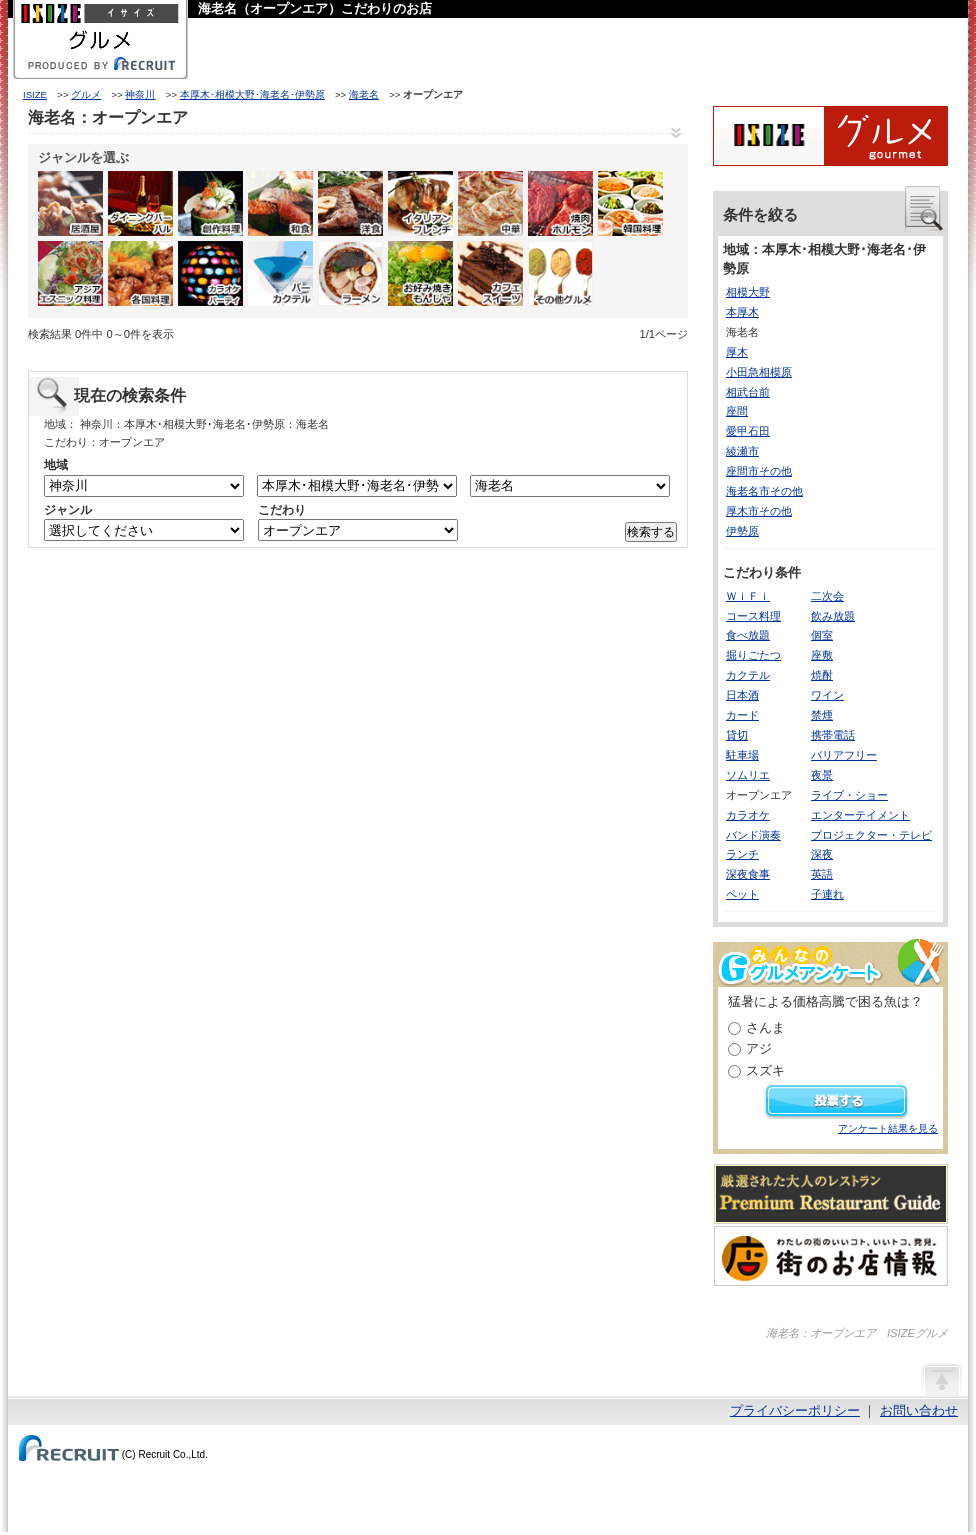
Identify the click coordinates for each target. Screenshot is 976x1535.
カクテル (748, 675)
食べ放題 (748, 635)
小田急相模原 (759, 372)
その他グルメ (560, 273)
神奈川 (140, 94)
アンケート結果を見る (888, 1128)
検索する (651, 532)
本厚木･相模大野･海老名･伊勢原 (252, 94)
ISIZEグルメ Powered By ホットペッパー (830, 136)
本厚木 (742, 312)
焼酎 (822, 675)
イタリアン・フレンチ (420, 203)
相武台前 (748, 392)
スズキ (765, 1070)
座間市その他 (759, 471)
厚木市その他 (759, 511)
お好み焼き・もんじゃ (420, 273)
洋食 (350, 203)
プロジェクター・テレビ (871, 835)
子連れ (827, 894)
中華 (490, 203)
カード (742, 715)
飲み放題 (833, 616)
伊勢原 (742, 531)
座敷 (822, 655)
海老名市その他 (764, 491)
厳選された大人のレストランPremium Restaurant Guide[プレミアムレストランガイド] (831, 1194)
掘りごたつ (753, 655)
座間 (737, 411)
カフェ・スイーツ (490, 273)
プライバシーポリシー (795, 1410)
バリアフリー (844, 755)
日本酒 (742, 695)
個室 (822, 635)
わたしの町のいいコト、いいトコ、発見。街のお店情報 (831, 1256)
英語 (822, 874)
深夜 (822, 854)
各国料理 (140, 273)
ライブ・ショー (849, 795)
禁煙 (822, 715)
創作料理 (210, 203)
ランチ (742, 854)
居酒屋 (70, 203)
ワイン (827, 695)
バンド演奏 (753, 835)
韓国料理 (630, 203)
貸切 (737, 735)
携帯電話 (833, 735)
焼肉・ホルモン (560, 203)
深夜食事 (748, 874)
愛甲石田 (748, 431)
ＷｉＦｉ (748, 596)
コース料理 (753, 616)
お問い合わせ (919, 1410)
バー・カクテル (280, 273)
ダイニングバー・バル (140, 203)
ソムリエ (748, 775)
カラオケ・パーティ (210, 273)
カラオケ (748, 815)
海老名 (364, 94)
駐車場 (742, 755)
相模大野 (748, 292)
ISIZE (35, 94)
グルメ (86, 94)
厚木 (737, 352)
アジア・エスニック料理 (70, 273)
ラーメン (350, 273)
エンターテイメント (860, 815)
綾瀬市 (742, 451)
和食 (280, 203)
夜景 (822, 775)
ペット (742, 894)
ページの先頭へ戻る (941, 1379)
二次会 (827, 596)
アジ (759, 1048)
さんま (765, 1027)
